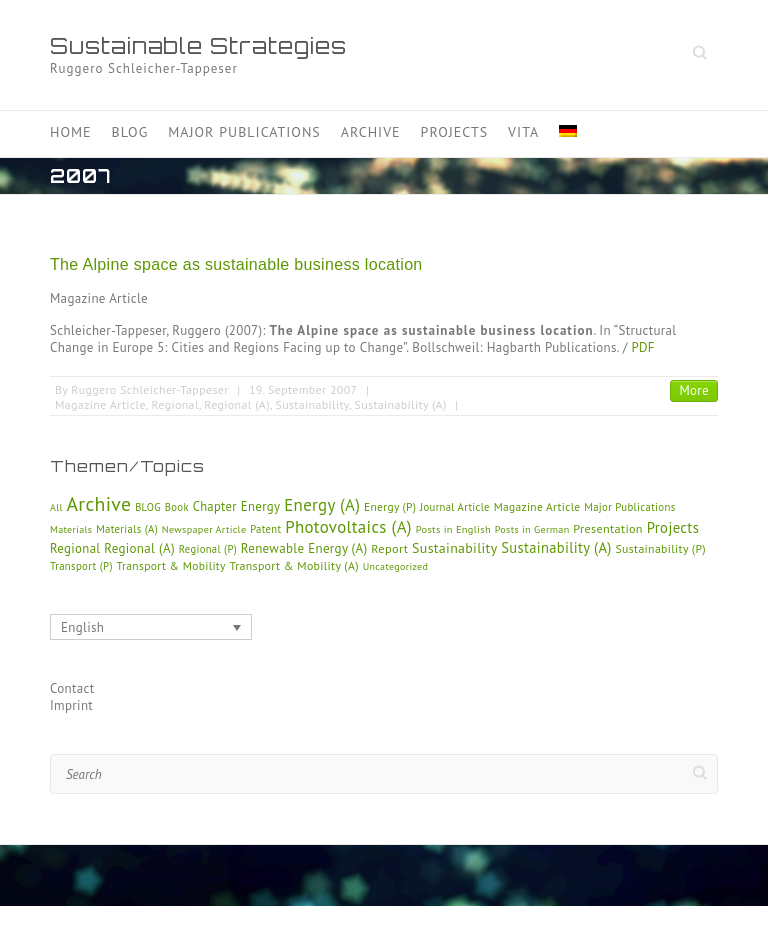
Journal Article (455, 507)
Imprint (71, 705)
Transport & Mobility (171, 565)
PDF (642, 347)
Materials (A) (127, 529)
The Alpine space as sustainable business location (236, 264)
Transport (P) (81, 566)
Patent (265, 529)
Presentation (608, 528)
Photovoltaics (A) (348, 527)
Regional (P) (208, 549)
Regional (174, 404)
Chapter (215, 506)
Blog (130, 132)
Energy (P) (390, 506)
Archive (371, 132)
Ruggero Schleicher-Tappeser (149, 389)
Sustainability (311, 404)
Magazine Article (100, 404)
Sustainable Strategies (198, 45)
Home (71, 132)
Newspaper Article (204, 529)
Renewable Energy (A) (304, 548)
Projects (455, 132)
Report (389, 548)
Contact (72, 688)
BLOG (148, 507)
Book (177, 507)
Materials (71, 529)
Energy (261, 506)
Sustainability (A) (401, 404)
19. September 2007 (303, 389)
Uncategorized (396, 566)
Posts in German (532, 529)
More (694, 390)
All (56, 507)
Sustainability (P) (660, 548)
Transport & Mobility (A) (294, 565)
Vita (523, 132)
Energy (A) (322, 505)
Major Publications (244, 132)
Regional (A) (237, 404)
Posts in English (453, 529)
